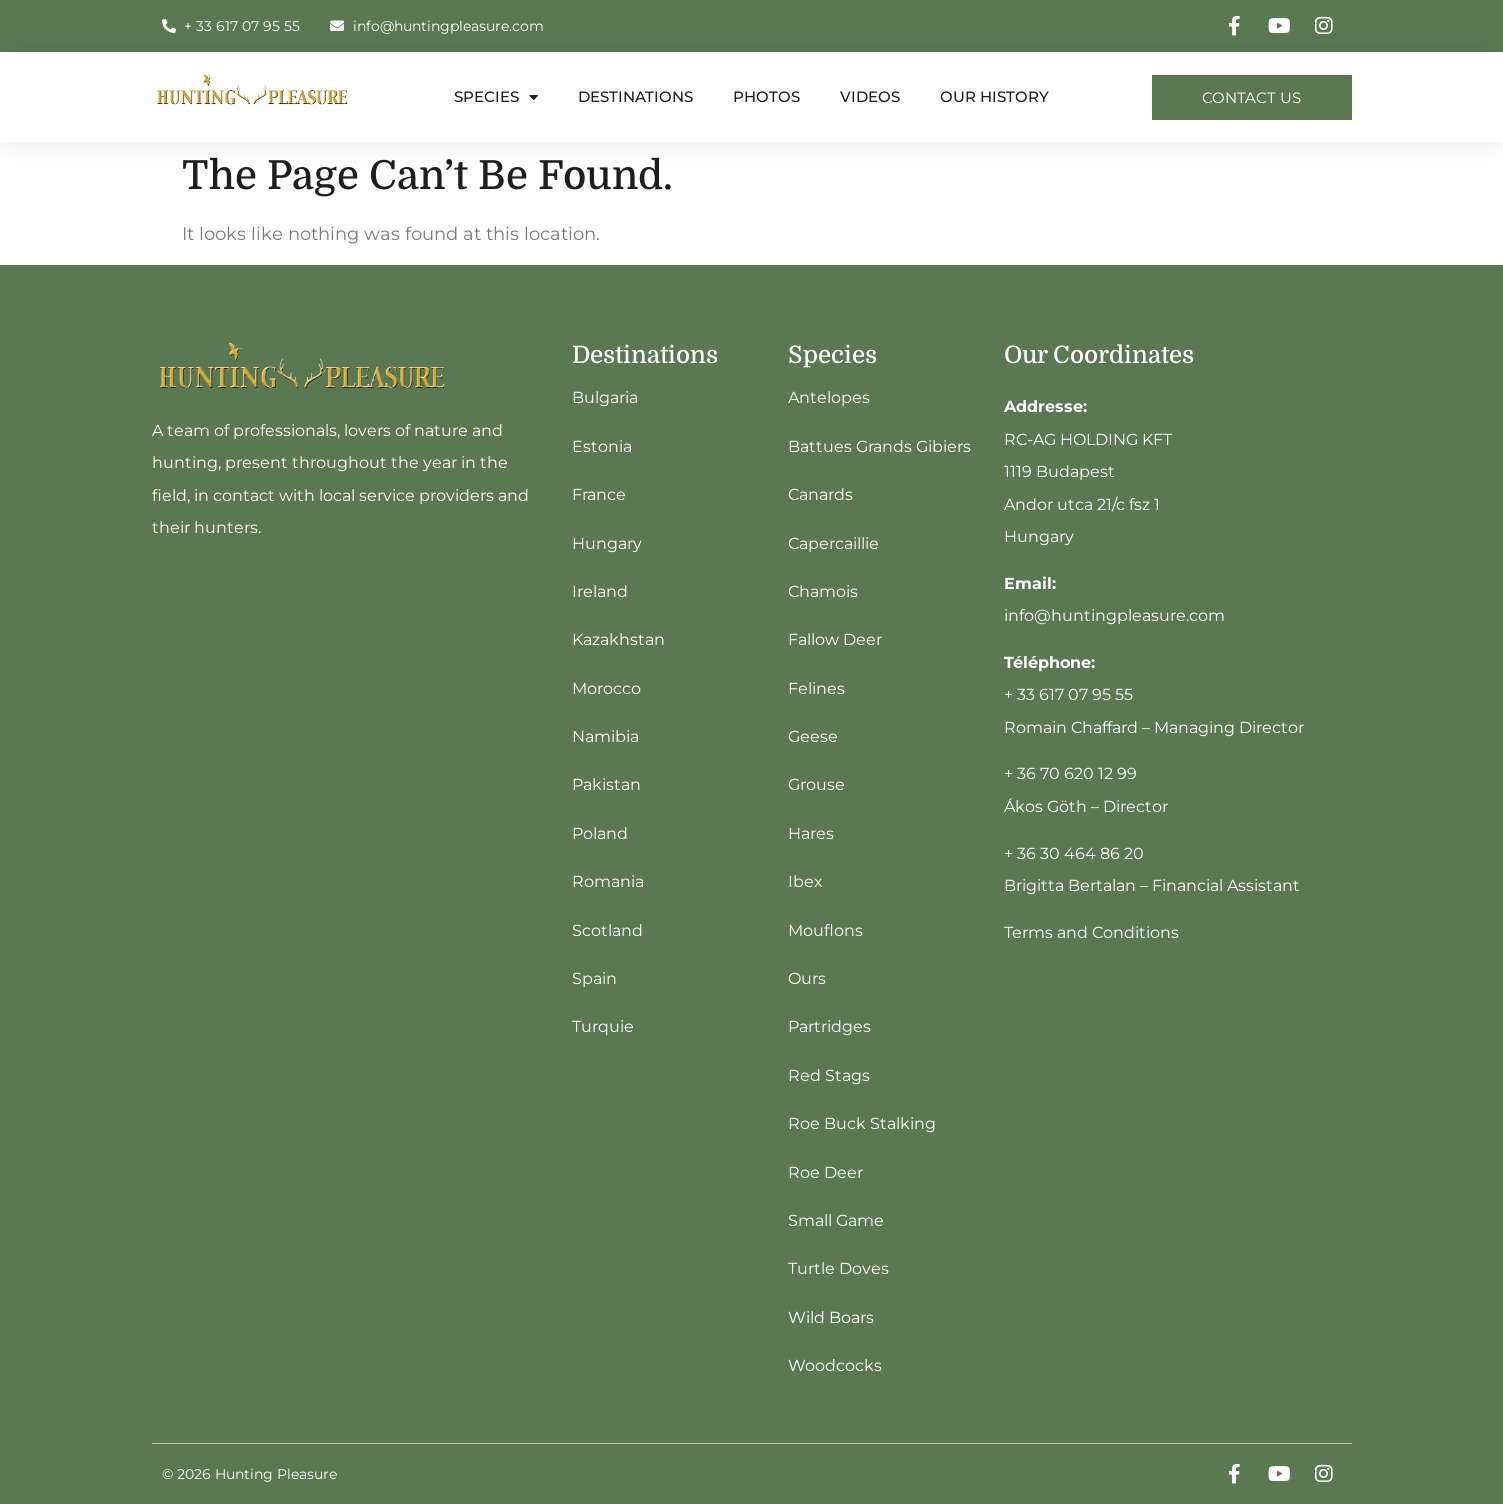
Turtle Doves (838, 1268)
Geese (813, 736)
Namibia (605, 736)
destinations (635, 96)
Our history (994, 96)
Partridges (829, 1026)
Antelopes (829, 397)
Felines (816, 688)
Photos (766, 96)
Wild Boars (831, 1317)
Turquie (603, 1026)
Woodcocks (835, 1365)
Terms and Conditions (1091, 932)
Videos (870, 96)
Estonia (602, 446)
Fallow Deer (835, 639)
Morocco (606, 688)
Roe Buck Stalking (862, 1123)
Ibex (805, 881)
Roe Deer (825, 1172)
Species (496, 97)
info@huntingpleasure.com (1114, 615)
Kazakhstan (618, 639)
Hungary (607, 543)
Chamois (823, 591)
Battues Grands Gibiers (879, 446)
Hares (811, 833)
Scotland (607, 930)
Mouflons (825, 930)
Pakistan (606, 784)
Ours (807, 978)
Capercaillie (833, 543)
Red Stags (829, 1075)
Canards (820, 494)
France (599, 494)
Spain (594, 978)
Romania (608, 881)
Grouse (816, 784)
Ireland (600, 591)
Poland (600, 833)
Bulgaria (605, 397)
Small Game (836, 1220)
